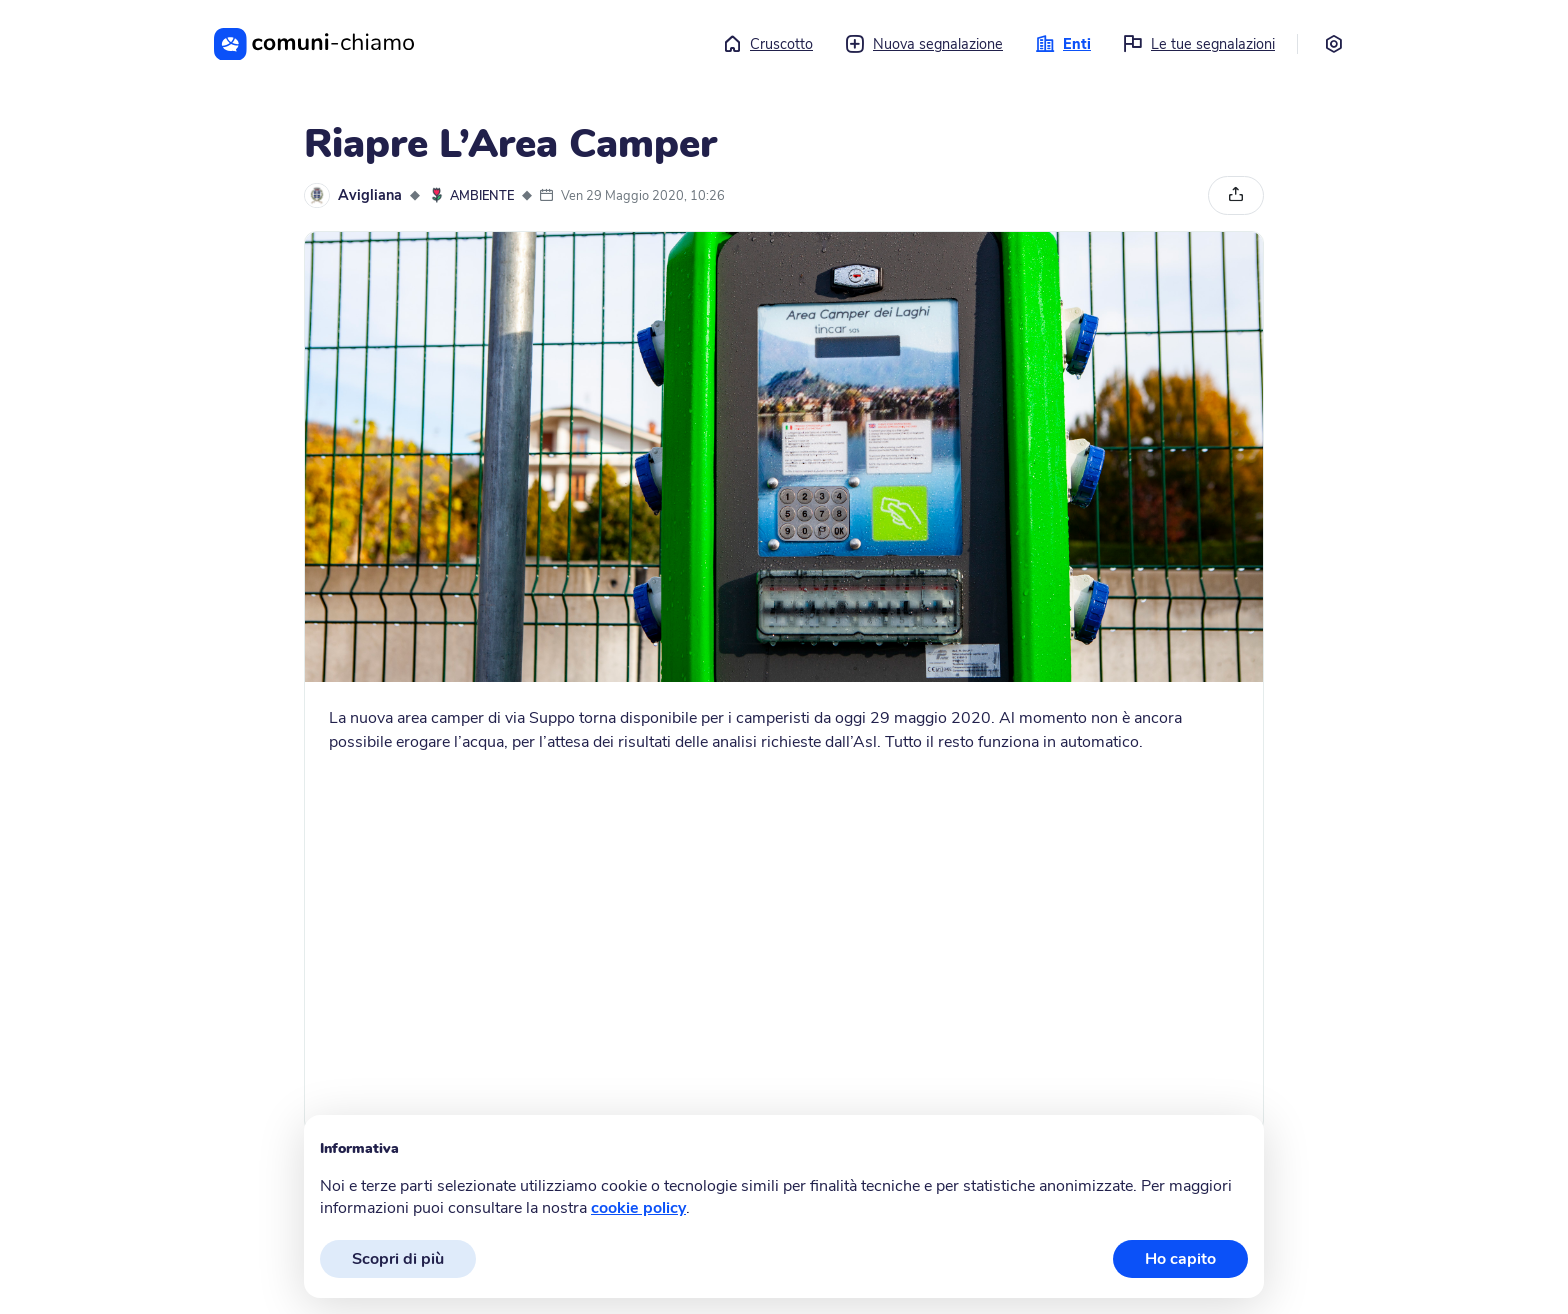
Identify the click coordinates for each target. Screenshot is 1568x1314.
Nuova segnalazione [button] (924, 44)
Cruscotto (767, 44)
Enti (1063, 44)
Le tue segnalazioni (1199, 44)
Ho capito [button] (1180, 1259)
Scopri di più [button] (398, 1259)
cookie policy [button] (638, 1208)
